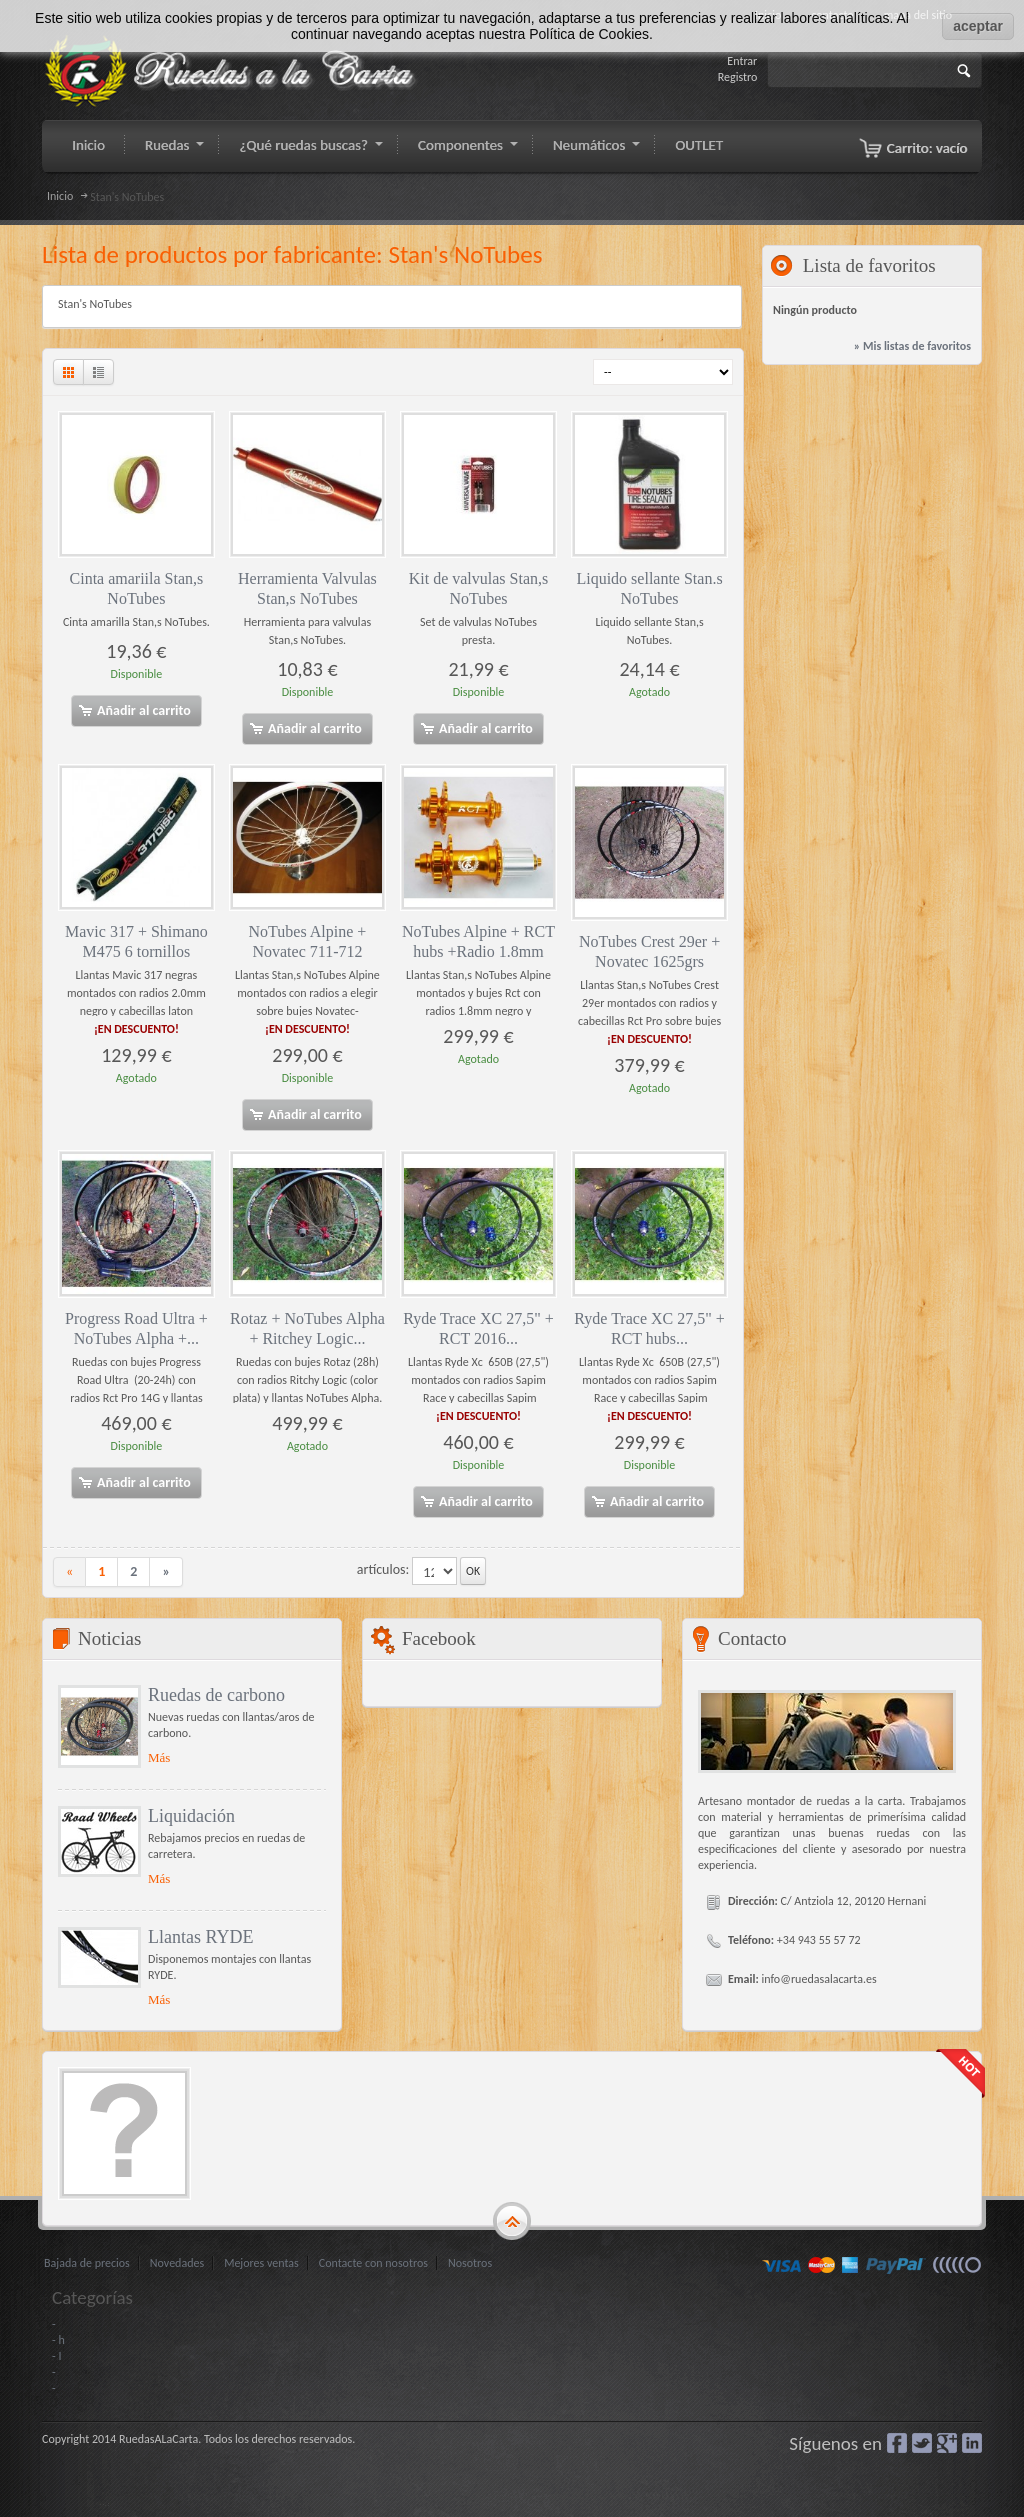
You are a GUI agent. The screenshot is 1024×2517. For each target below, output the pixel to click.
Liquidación (191, 1816)
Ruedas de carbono (216, 1695)
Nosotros (470, 2263)
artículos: (383, 1569)
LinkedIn (972, 2443)
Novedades (177, 2263)
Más (159, 1757)
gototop (512, 2222)
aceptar (978, 26)
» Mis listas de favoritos (912, 346)
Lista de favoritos (869, 265)
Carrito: (927, 148)
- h (58, 2340)
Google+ (947, 2443)
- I (56, 2356)
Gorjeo (922, 2443)
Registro (738, 77)
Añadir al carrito (134, 711)
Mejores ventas (261, 2263)
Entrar (742, 61)
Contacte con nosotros (373, 2263)
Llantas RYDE (201, 1937)
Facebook (897, 2443)
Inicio (60, 196)
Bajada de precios (87, 2263)
